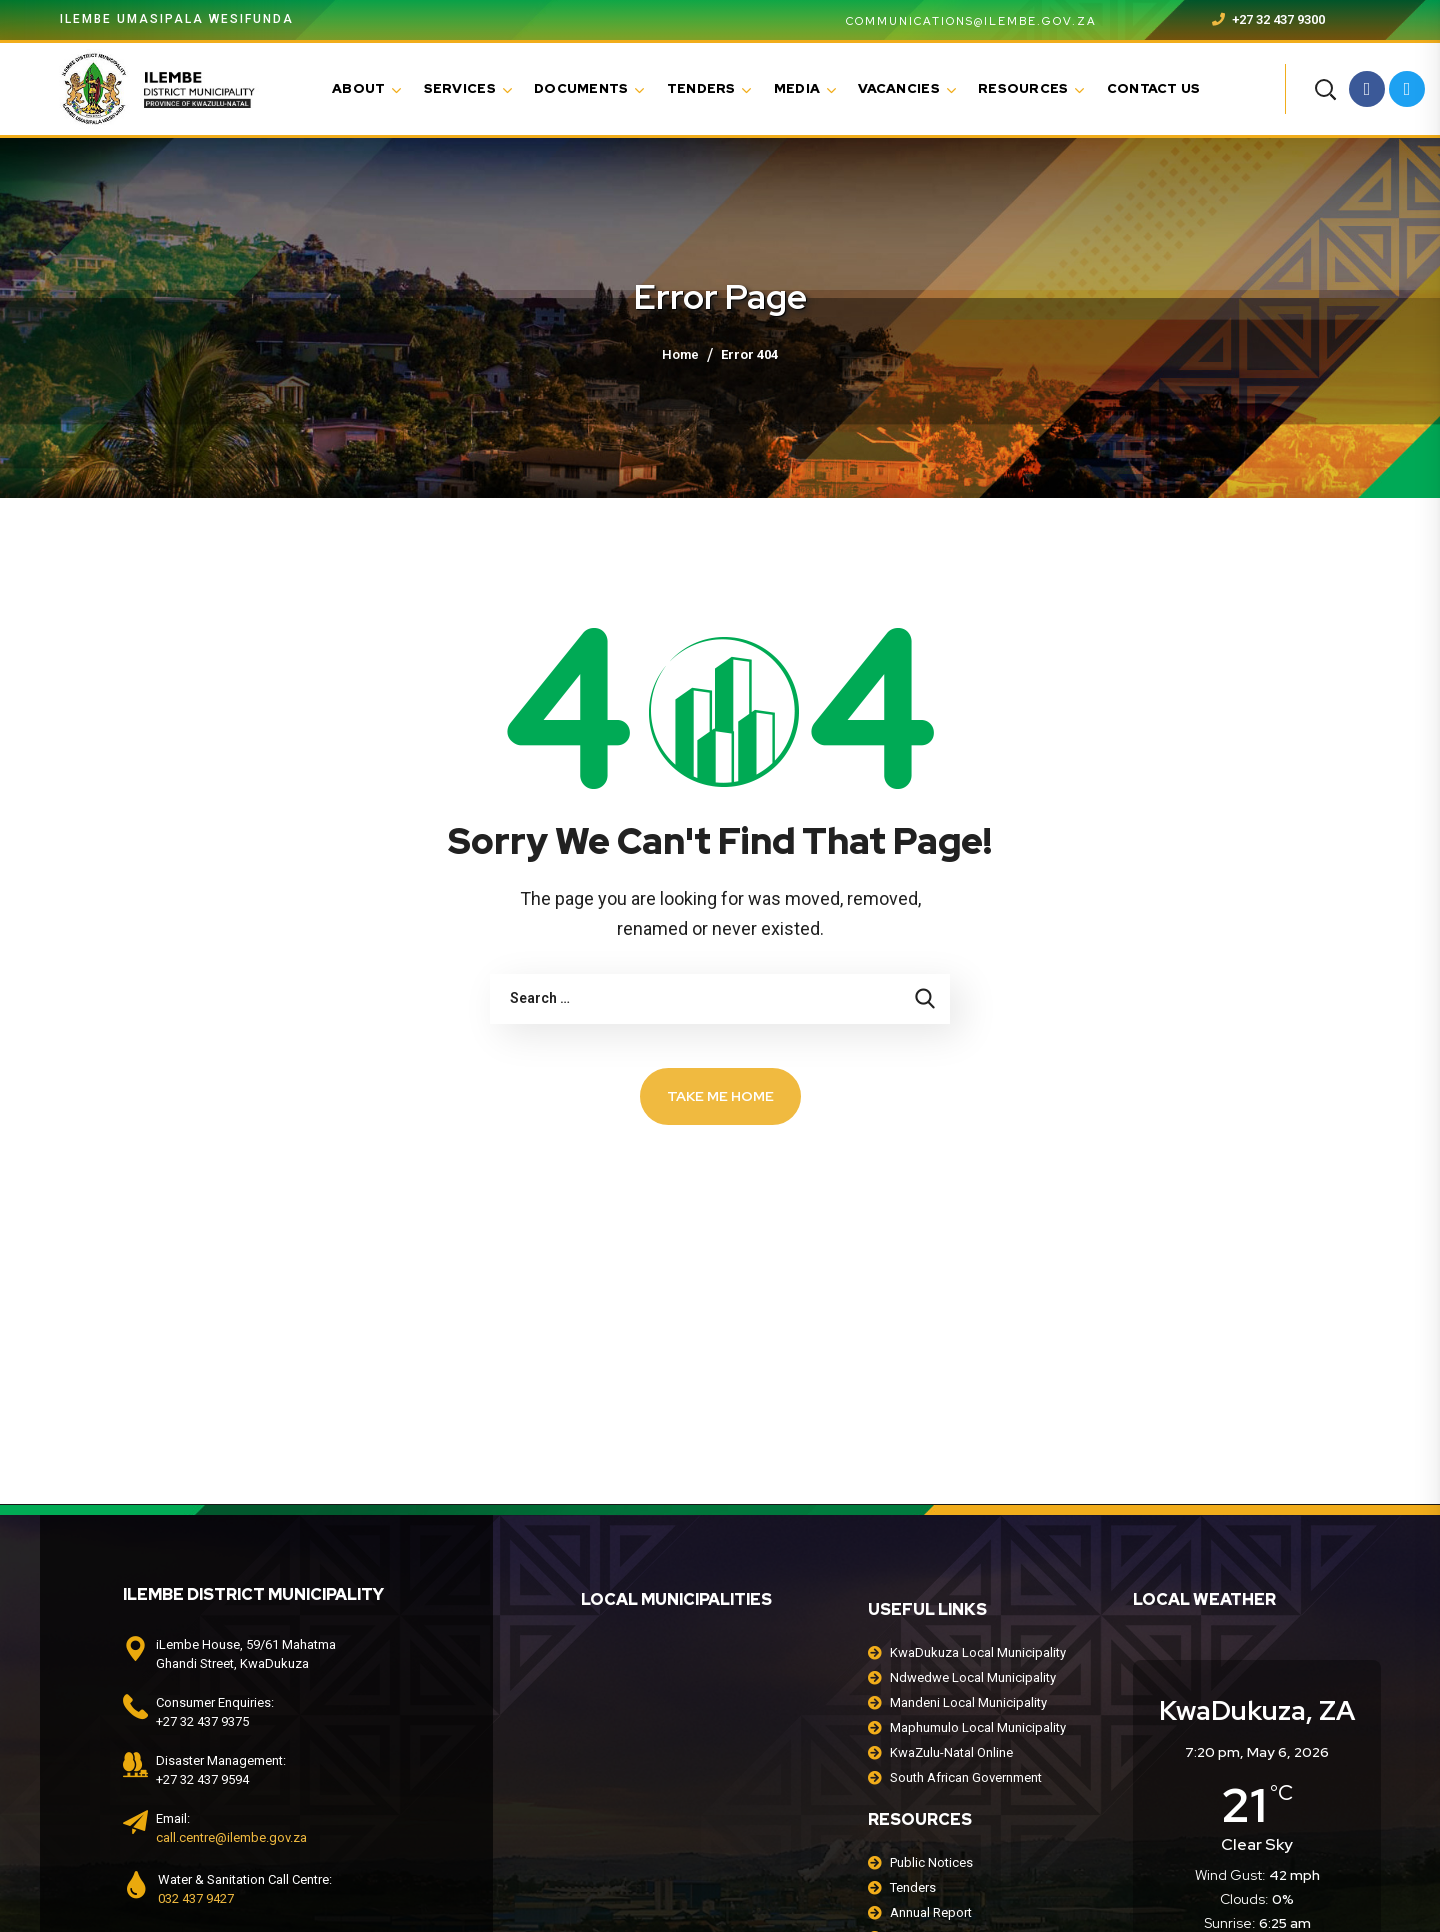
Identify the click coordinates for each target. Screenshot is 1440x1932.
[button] (1325, 89)
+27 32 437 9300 (1268, 19)
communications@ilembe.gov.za (960, 21)
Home (680, 354)
